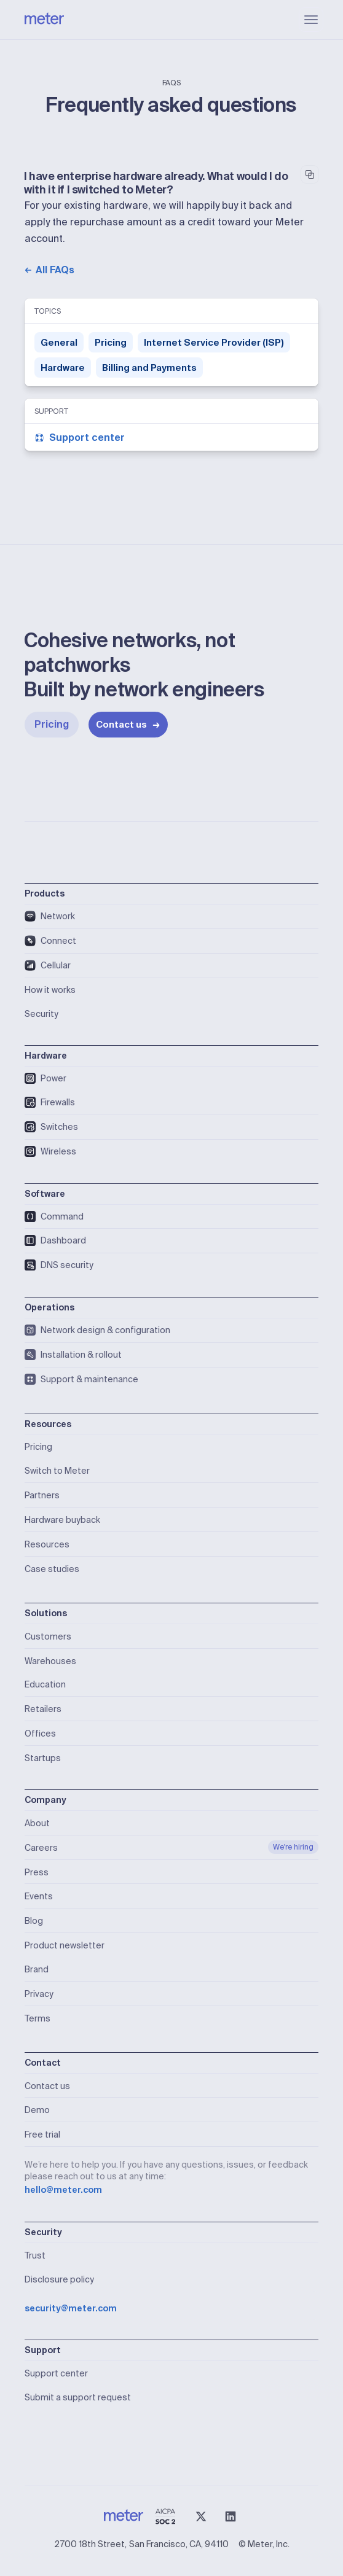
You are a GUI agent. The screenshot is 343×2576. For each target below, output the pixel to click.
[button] (311, 19)
